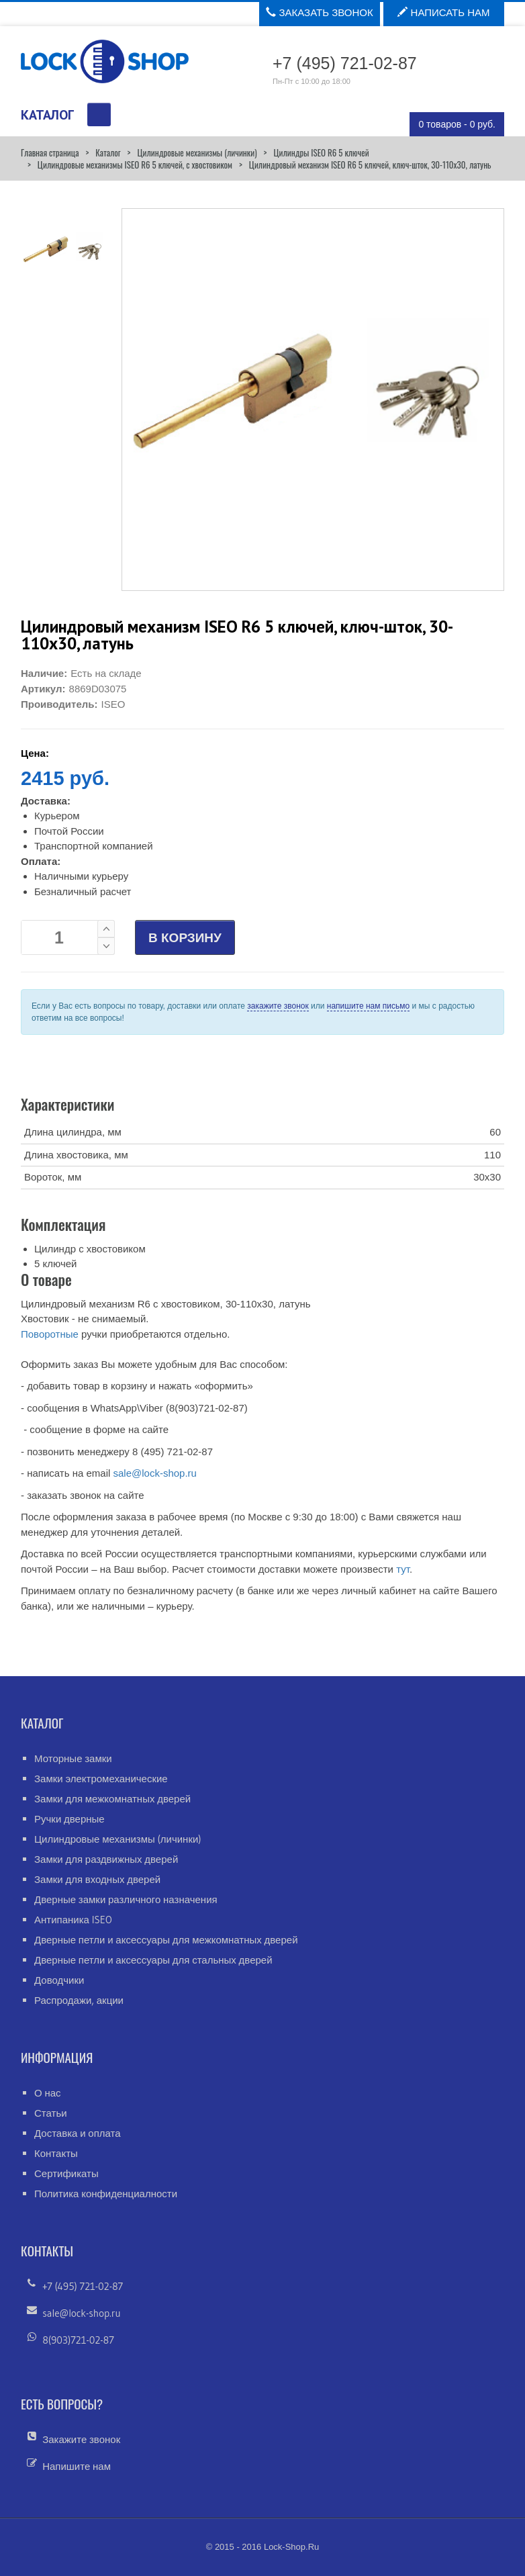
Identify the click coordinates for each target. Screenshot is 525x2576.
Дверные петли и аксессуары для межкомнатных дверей (166, 1939)
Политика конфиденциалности (105, 2193)
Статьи (50, 2113)
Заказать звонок (319, 12)
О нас (47, 2092)
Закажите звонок (81, 2439)
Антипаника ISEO (73, 1919)
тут (403, 1569)
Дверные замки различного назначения (126, 1899)
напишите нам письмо (368, 1006)
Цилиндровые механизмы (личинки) (196, 152)
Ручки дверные (69, 1818)
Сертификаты (66, 2173)
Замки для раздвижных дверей (106, 1859)
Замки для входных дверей (97, 1879)
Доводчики (59, 1980)
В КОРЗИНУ (185, 938)
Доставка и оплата (77, 2133)
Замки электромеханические (101, 1778)
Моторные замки (73, 1758)
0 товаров (456, 124)
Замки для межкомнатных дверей (112, 1798)
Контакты (56, 2153)
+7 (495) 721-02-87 (82, 2286)
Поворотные (50, 1334)
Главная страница (50, 152)
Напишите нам (76, 2466)
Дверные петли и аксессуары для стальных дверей (153, 1959)
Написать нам (443, 12)
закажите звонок (277, 1006)
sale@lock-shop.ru (154, 1473)
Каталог (107, 152)
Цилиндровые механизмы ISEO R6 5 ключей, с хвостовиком (135, 164)
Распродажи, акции (79, 2000)
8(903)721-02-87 (78, 2340)
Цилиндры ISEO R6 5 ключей (321, 152)
